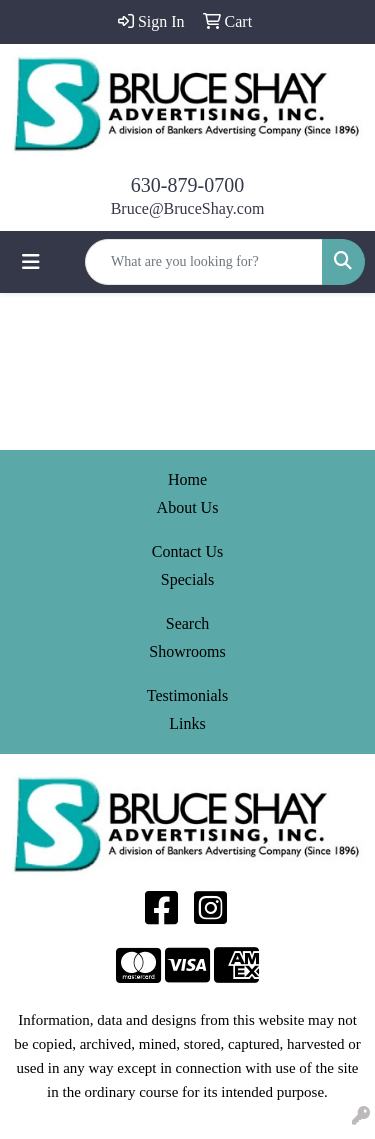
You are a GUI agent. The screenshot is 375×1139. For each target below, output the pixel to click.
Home (187, 479)
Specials (187, 579)
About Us (188, 507)
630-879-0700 (187, 185)
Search (188, 623)
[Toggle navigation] (31, 262)
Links (187, 723)
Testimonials (188, 695)
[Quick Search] (204, 262)
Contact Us (188, 551)
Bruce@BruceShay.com (188, 208)
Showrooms (187, 651)
